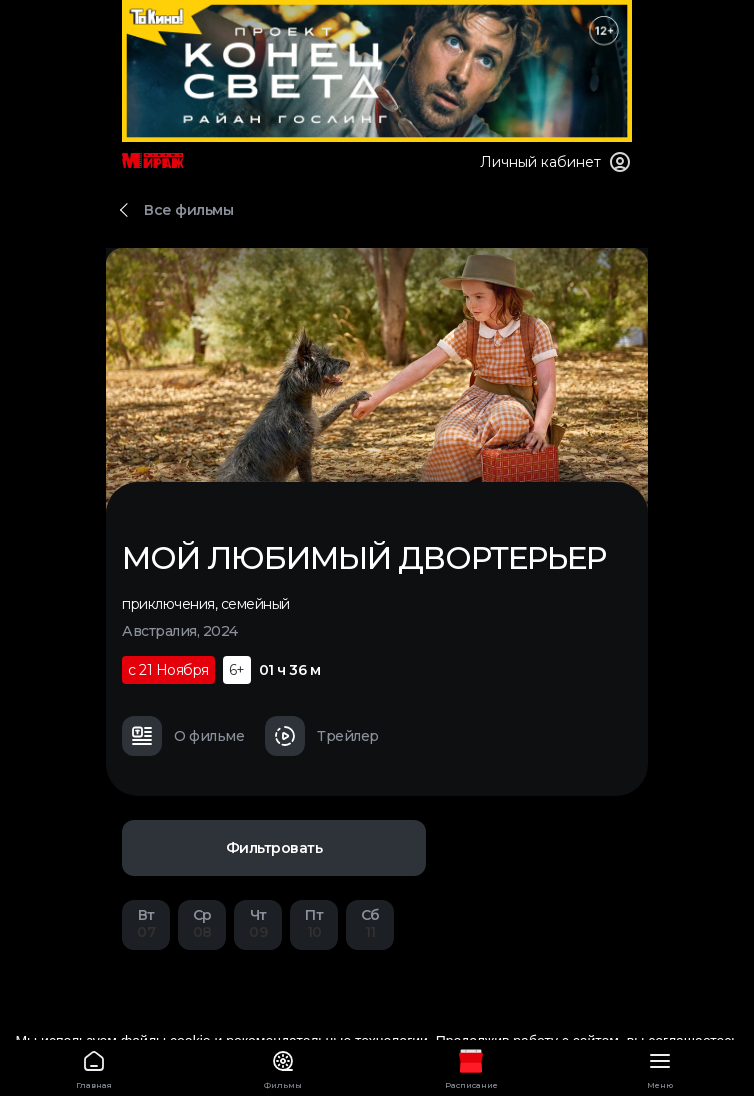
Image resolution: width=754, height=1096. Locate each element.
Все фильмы (188, 210)
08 (202, 923)
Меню (660, 1066)
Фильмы (283, 1066)
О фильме (183, 736)
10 (314, 923)
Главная (94, 1066)
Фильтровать (274, 848)
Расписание (471, 1066)
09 (258, 923)
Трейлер (322, 736)
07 (146, 923)
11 (370, 923)
